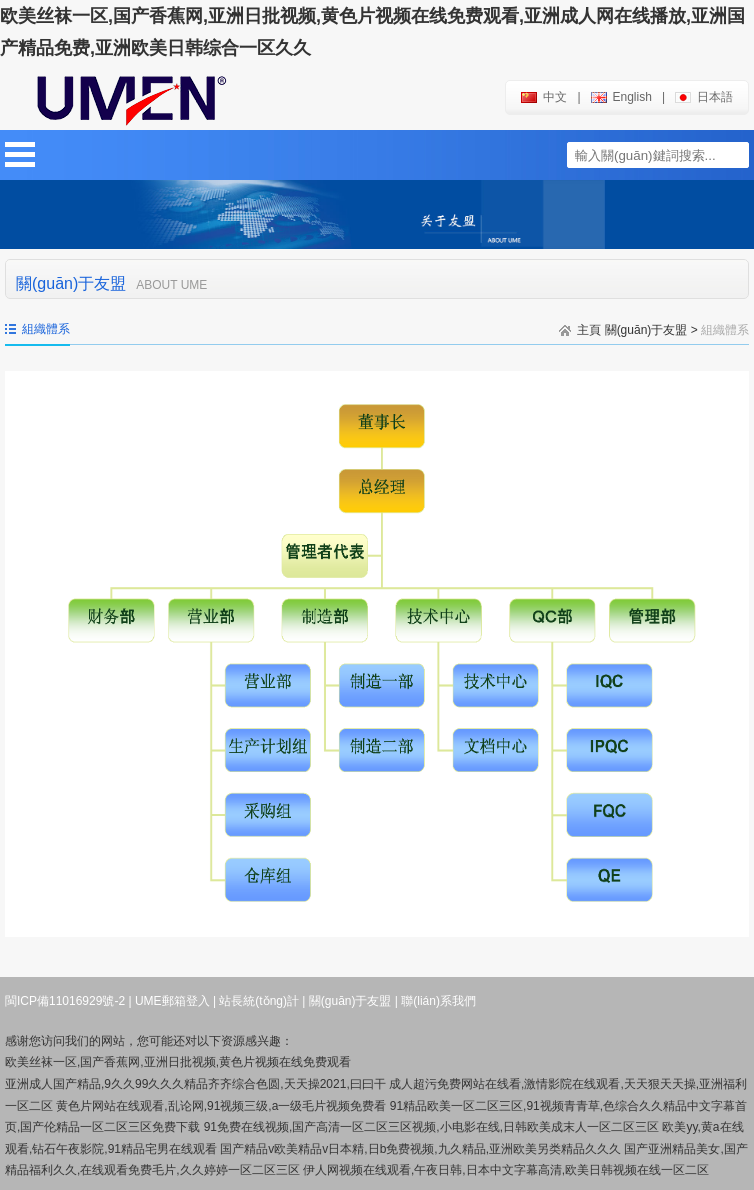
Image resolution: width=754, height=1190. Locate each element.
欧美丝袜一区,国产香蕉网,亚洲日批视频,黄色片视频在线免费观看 (178, 1062)
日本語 (704, 97)
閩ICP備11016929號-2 (65, 1001)
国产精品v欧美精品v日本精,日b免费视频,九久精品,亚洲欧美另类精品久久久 (420, 1149)
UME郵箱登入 (172, 1001)
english (621, 97)
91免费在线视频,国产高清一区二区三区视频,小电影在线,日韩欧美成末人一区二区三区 (431, 1127)
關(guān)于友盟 (646, 330)
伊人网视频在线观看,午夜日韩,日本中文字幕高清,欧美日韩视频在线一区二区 (506, 1170)
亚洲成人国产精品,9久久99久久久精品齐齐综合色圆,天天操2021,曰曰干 (195, 1084)
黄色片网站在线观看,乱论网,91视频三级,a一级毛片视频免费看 (221, 1106)
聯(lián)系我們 (438, 1001)
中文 (544, 97)
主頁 (589, 330)
